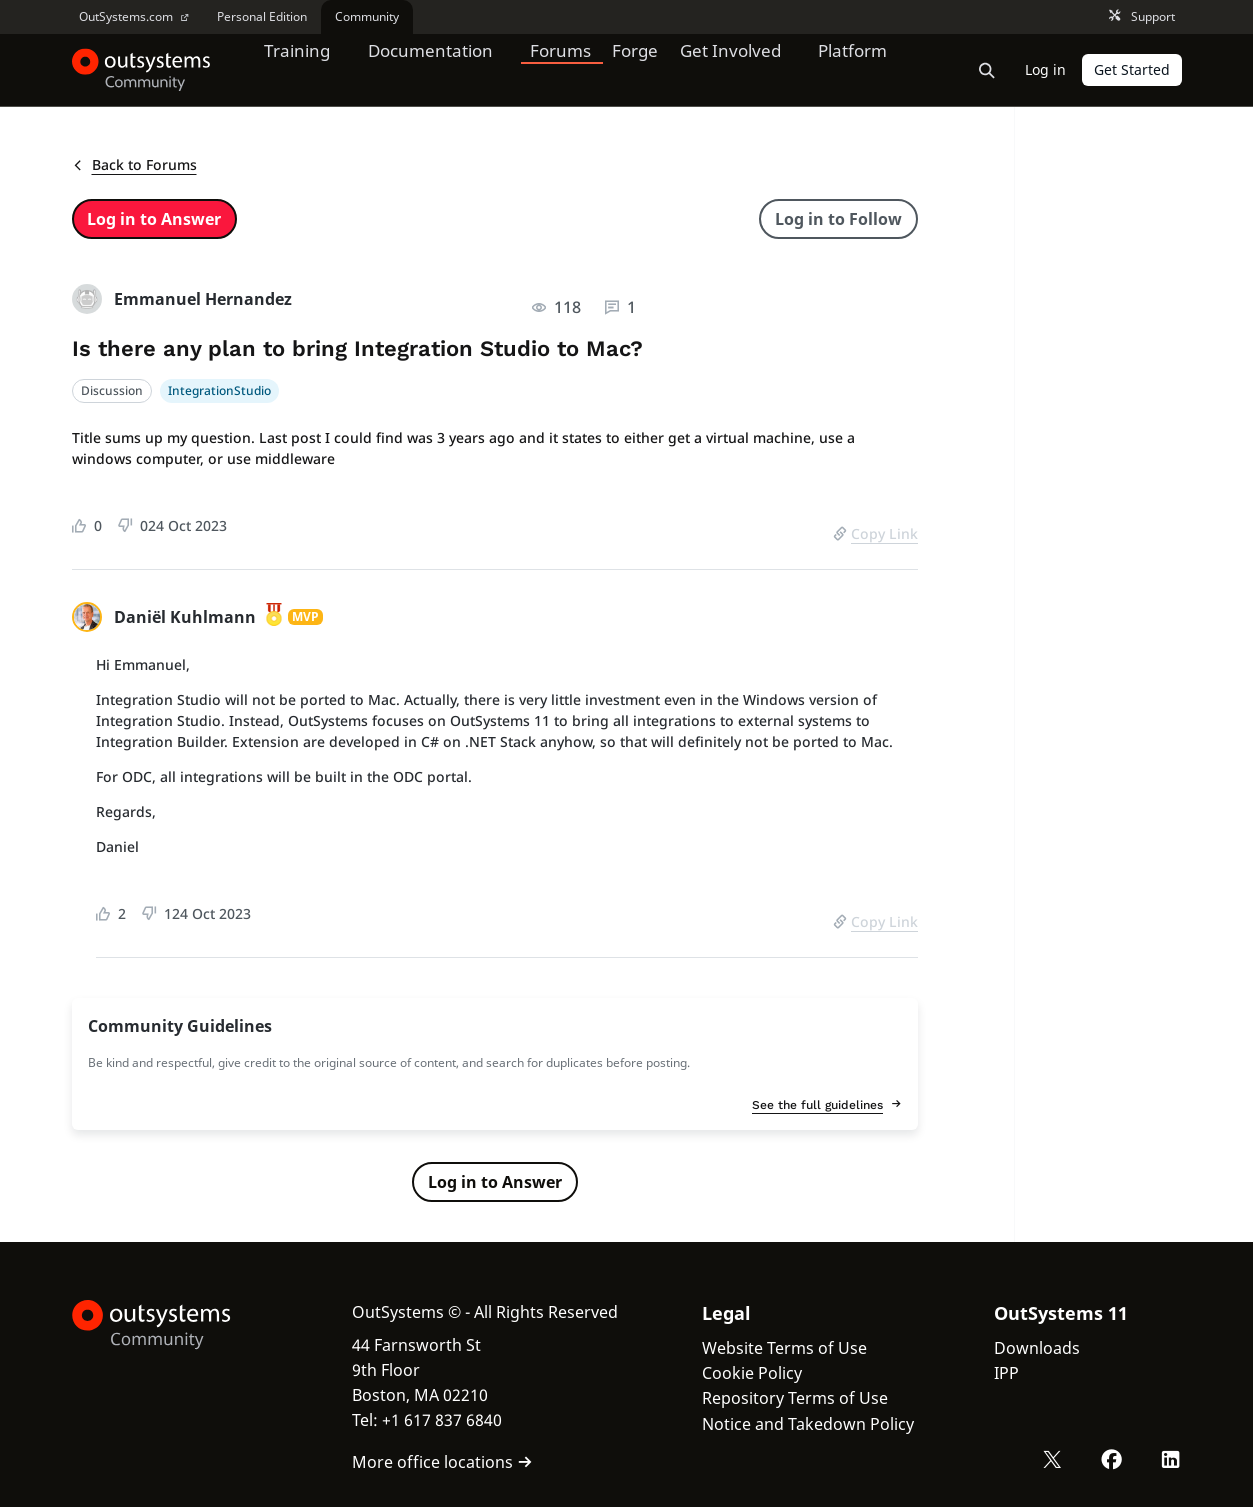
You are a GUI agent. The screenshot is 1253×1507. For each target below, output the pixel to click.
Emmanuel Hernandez (203, 299)
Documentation (435, 69)
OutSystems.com (134, 16)
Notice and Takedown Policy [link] (808, 1424)
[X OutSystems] (1055, 1460)
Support (1142, 17)
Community (367, 16)
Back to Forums (134, 164)
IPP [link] (1006, 1373)
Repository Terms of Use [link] (795, 1398)
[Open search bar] (988, 70)
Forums (569, 69)
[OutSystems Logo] (172, 1325)
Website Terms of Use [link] (784, 1348)
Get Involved (737, 69)
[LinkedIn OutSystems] (1171, 1460)
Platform (863, 69)
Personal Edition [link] (262, 16)
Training (299, 69)
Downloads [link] (1037, 1348)
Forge (644, 69)
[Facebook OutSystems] (1113, 1460)
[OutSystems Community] (141, 70)
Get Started (1132, 69)
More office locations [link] (442, 1462)
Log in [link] (1045, 69)
